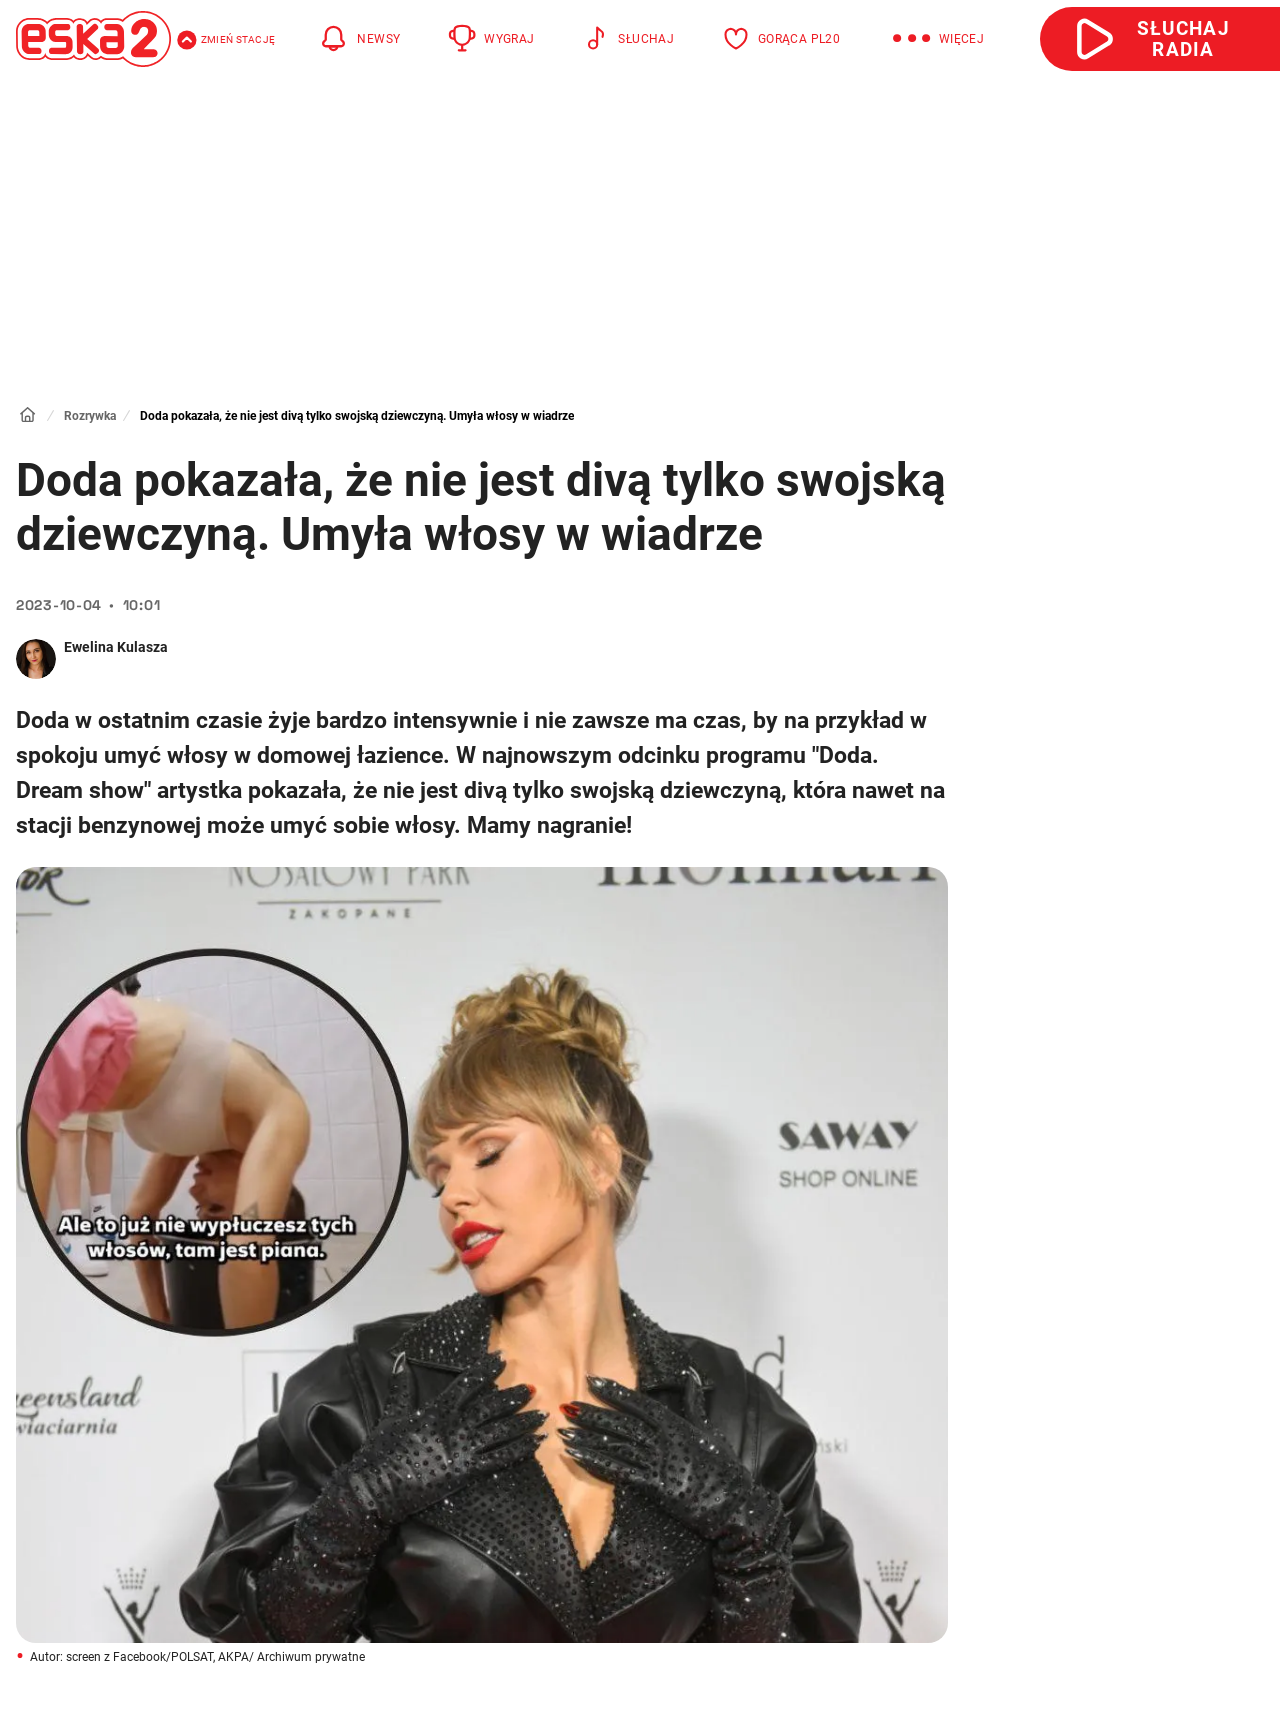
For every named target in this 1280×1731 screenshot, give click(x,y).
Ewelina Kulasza (116, 647)
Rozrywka (90, 416)
